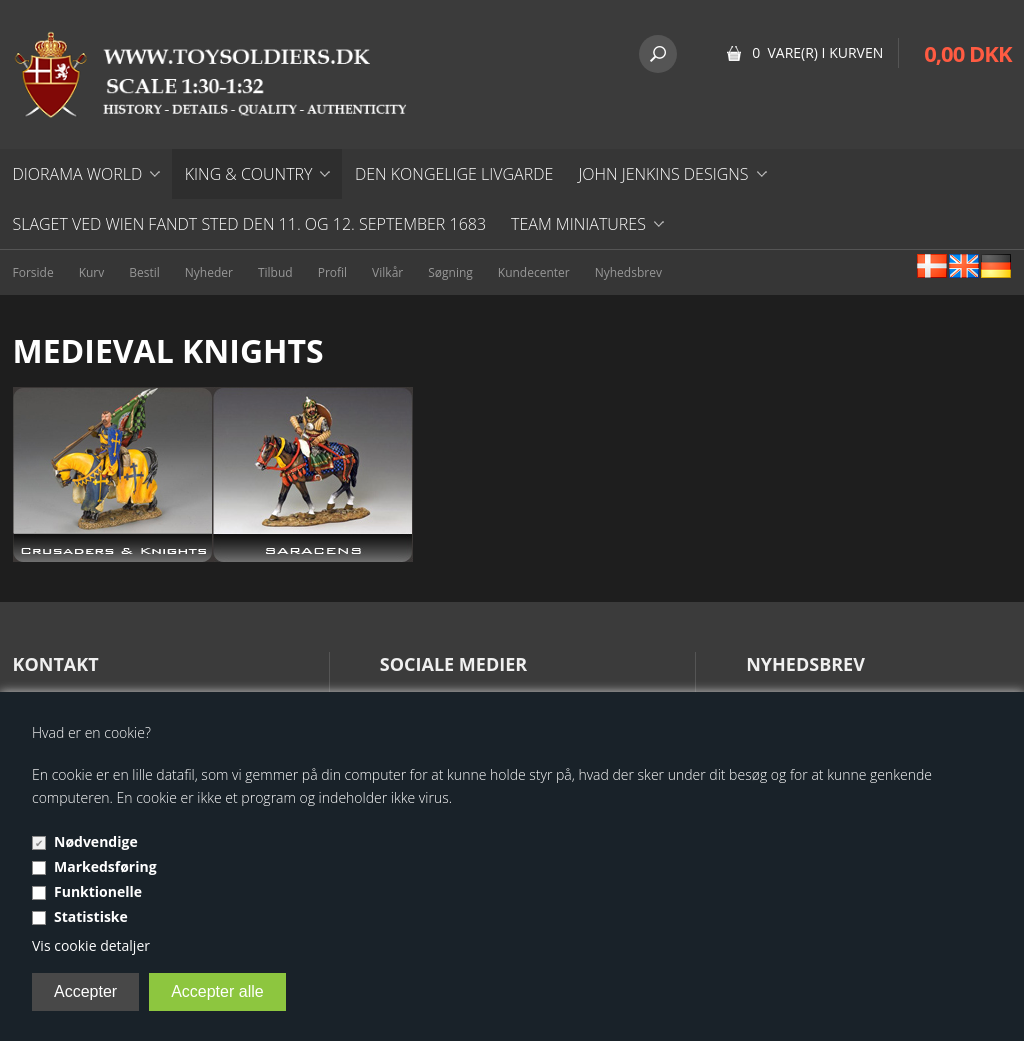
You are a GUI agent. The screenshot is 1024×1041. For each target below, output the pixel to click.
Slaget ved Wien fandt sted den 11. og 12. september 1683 (250, 224)
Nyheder (209, 272)
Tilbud (275, 272)
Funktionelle (98, 891)
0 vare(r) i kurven (817, 52)
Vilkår (387, 272)
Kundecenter (534, 272)
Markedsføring (105, 866)
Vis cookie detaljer (91, 945)
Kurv (92, 272)
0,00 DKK (967, 53)
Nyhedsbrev (628, 272)
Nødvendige (96, 841)
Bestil (144, 272)
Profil (332, 272)
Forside (33, 272)
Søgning (450, 272)
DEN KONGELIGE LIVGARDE (454, 174)
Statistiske (91, 916)
